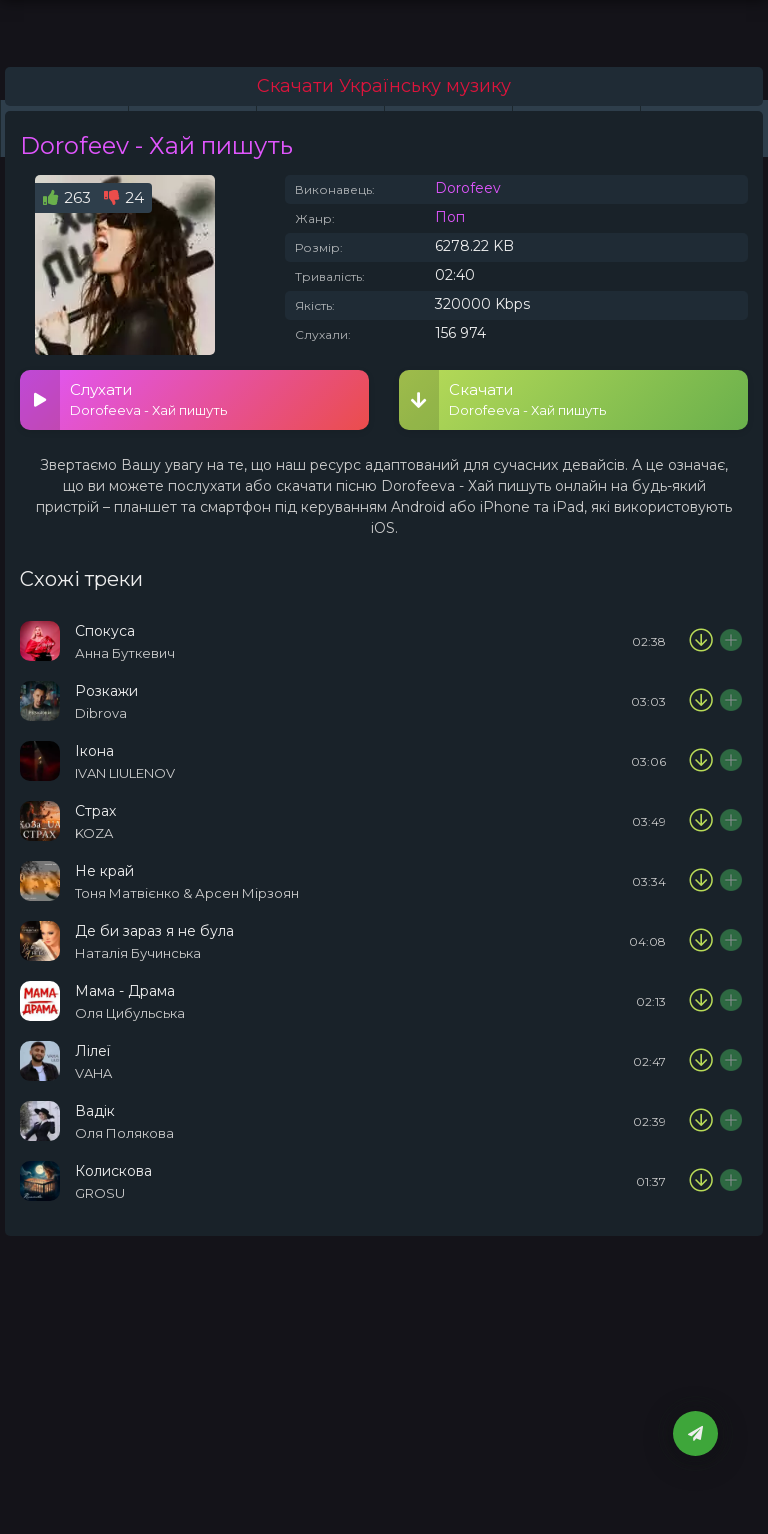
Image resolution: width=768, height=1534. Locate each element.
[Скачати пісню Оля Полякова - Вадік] (701, 1121)
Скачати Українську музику (384, 86)
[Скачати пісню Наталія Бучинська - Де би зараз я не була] (701, 941)
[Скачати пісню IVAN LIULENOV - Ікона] (701, 761)
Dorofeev (468, 188)
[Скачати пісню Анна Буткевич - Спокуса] (701, 641)
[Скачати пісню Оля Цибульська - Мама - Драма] (701, 1001)
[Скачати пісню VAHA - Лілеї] (701, 1061)
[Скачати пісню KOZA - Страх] (701, 821)
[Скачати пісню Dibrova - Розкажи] (701, 701)
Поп (450, 217)
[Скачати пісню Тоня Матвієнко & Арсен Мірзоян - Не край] (701, 881)
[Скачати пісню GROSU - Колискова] (701, 1181)
